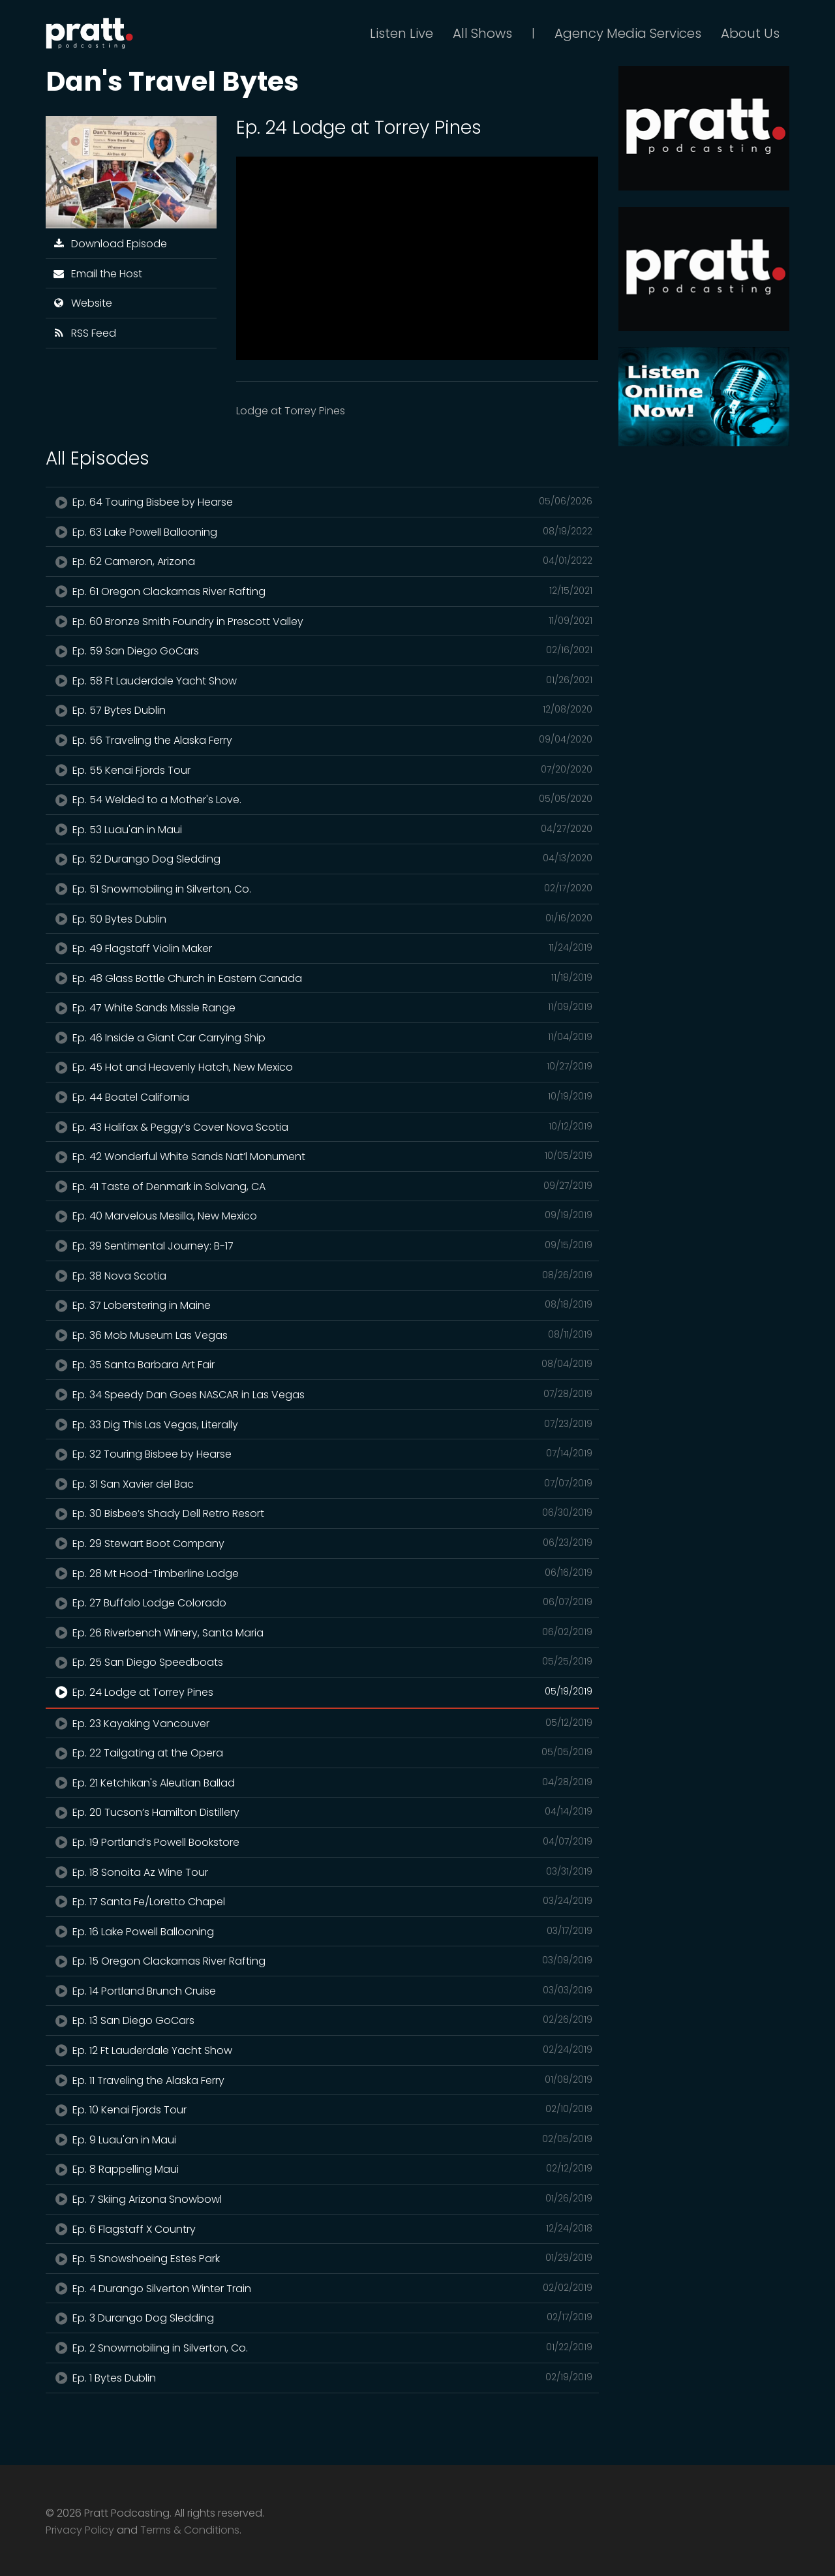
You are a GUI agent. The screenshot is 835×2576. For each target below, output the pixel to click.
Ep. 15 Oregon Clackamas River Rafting (322, 1961)
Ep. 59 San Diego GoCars (322, 650)
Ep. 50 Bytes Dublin (322, 919)
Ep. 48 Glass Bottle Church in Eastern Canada (322, 978)
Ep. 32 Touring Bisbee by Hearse (322, 1454)
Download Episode (109, 243)
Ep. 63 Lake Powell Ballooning (322, 532)
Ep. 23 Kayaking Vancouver (322, 1723)
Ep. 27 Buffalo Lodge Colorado (322, 1602)
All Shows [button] (482, 33)
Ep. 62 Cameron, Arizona (322, 561)
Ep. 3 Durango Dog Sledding (322, 2317)
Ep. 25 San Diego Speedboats (322, 1662)
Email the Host (97, 273)
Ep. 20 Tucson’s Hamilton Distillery (322, 1812)
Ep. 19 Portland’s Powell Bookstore (322, 1842)
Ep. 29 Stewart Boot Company (322, 1543)
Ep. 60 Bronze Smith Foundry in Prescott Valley (322, 621)
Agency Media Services (627, 33)
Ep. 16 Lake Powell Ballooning (322, 1931)
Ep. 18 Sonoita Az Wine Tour (322, 1872)
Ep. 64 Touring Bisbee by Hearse (322, 502)
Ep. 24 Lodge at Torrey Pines (322, 1692)
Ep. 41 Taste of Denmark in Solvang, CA (322, 1186)
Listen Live (401, 33)
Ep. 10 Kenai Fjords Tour (322, 2109)
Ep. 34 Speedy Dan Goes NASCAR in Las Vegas (322, 1394)
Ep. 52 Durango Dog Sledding (322, 858)
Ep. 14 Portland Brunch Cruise (322, 1991)
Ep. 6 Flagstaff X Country (322, 2229)
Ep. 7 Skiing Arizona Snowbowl (322, 2199)
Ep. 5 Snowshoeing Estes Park (322, 2258)
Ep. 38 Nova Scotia (322, 1275)
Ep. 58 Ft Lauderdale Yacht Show (322, 680)
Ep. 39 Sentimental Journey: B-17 (322, 1245)
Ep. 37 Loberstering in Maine (322, 1305)
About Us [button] (750, 33)
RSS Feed (84, 333)
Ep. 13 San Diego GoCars (322, 2020)
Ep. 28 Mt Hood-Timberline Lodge (322, 1573)
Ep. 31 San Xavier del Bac (322, 1484)
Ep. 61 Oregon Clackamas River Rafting (322, 591)
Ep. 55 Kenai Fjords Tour (322, 770)
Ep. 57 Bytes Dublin (322, 710)
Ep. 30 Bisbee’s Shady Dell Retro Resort (322, 1513)
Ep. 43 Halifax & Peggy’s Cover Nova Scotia (322, 1127)
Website (82, 303)
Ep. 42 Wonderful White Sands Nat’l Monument (322, 1156)
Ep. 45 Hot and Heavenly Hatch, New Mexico (322, 1067)
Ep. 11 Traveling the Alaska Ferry (322, 2080)
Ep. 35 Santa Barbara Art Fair (322, 1364)
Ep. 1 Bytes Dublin (322, 2377)
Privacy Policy (80, 2530)
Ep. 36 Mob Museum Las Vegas (322, 1335)
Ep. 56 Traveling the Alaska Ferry (322, 740)
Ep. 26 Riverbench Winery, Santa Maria (322, 1632)
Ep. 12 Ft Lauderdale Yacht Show (322, 2050)
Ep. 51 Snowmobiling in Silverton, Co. (322, 889)
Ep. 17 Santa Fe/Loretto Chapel (322, 1901)
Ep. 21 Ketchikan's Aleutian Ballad (322, 1782)
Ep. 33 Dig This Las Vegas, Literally (322, 1424)
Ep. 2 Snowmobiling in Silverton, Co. (322, 2347)
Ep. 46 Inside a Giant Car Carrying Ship (322, 1037)
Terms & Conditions (189, 2530)
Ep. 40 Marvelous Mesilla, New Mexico (322, 1215)
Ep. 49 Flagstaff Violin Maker (322, 948)
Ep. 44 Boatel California (322, 1097)
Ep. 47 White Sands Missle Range (322, 1007)
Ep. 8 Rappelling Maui (322, 2169)
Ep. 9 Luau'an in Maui (322, 2139)
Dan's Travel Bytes (172, 81)
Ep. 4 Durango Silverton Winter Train (322, 2288)
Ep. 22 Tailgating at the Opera (322, 1752)
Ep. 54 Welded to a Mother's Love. (322, 799)
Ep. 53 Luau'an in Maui (322, 829)
